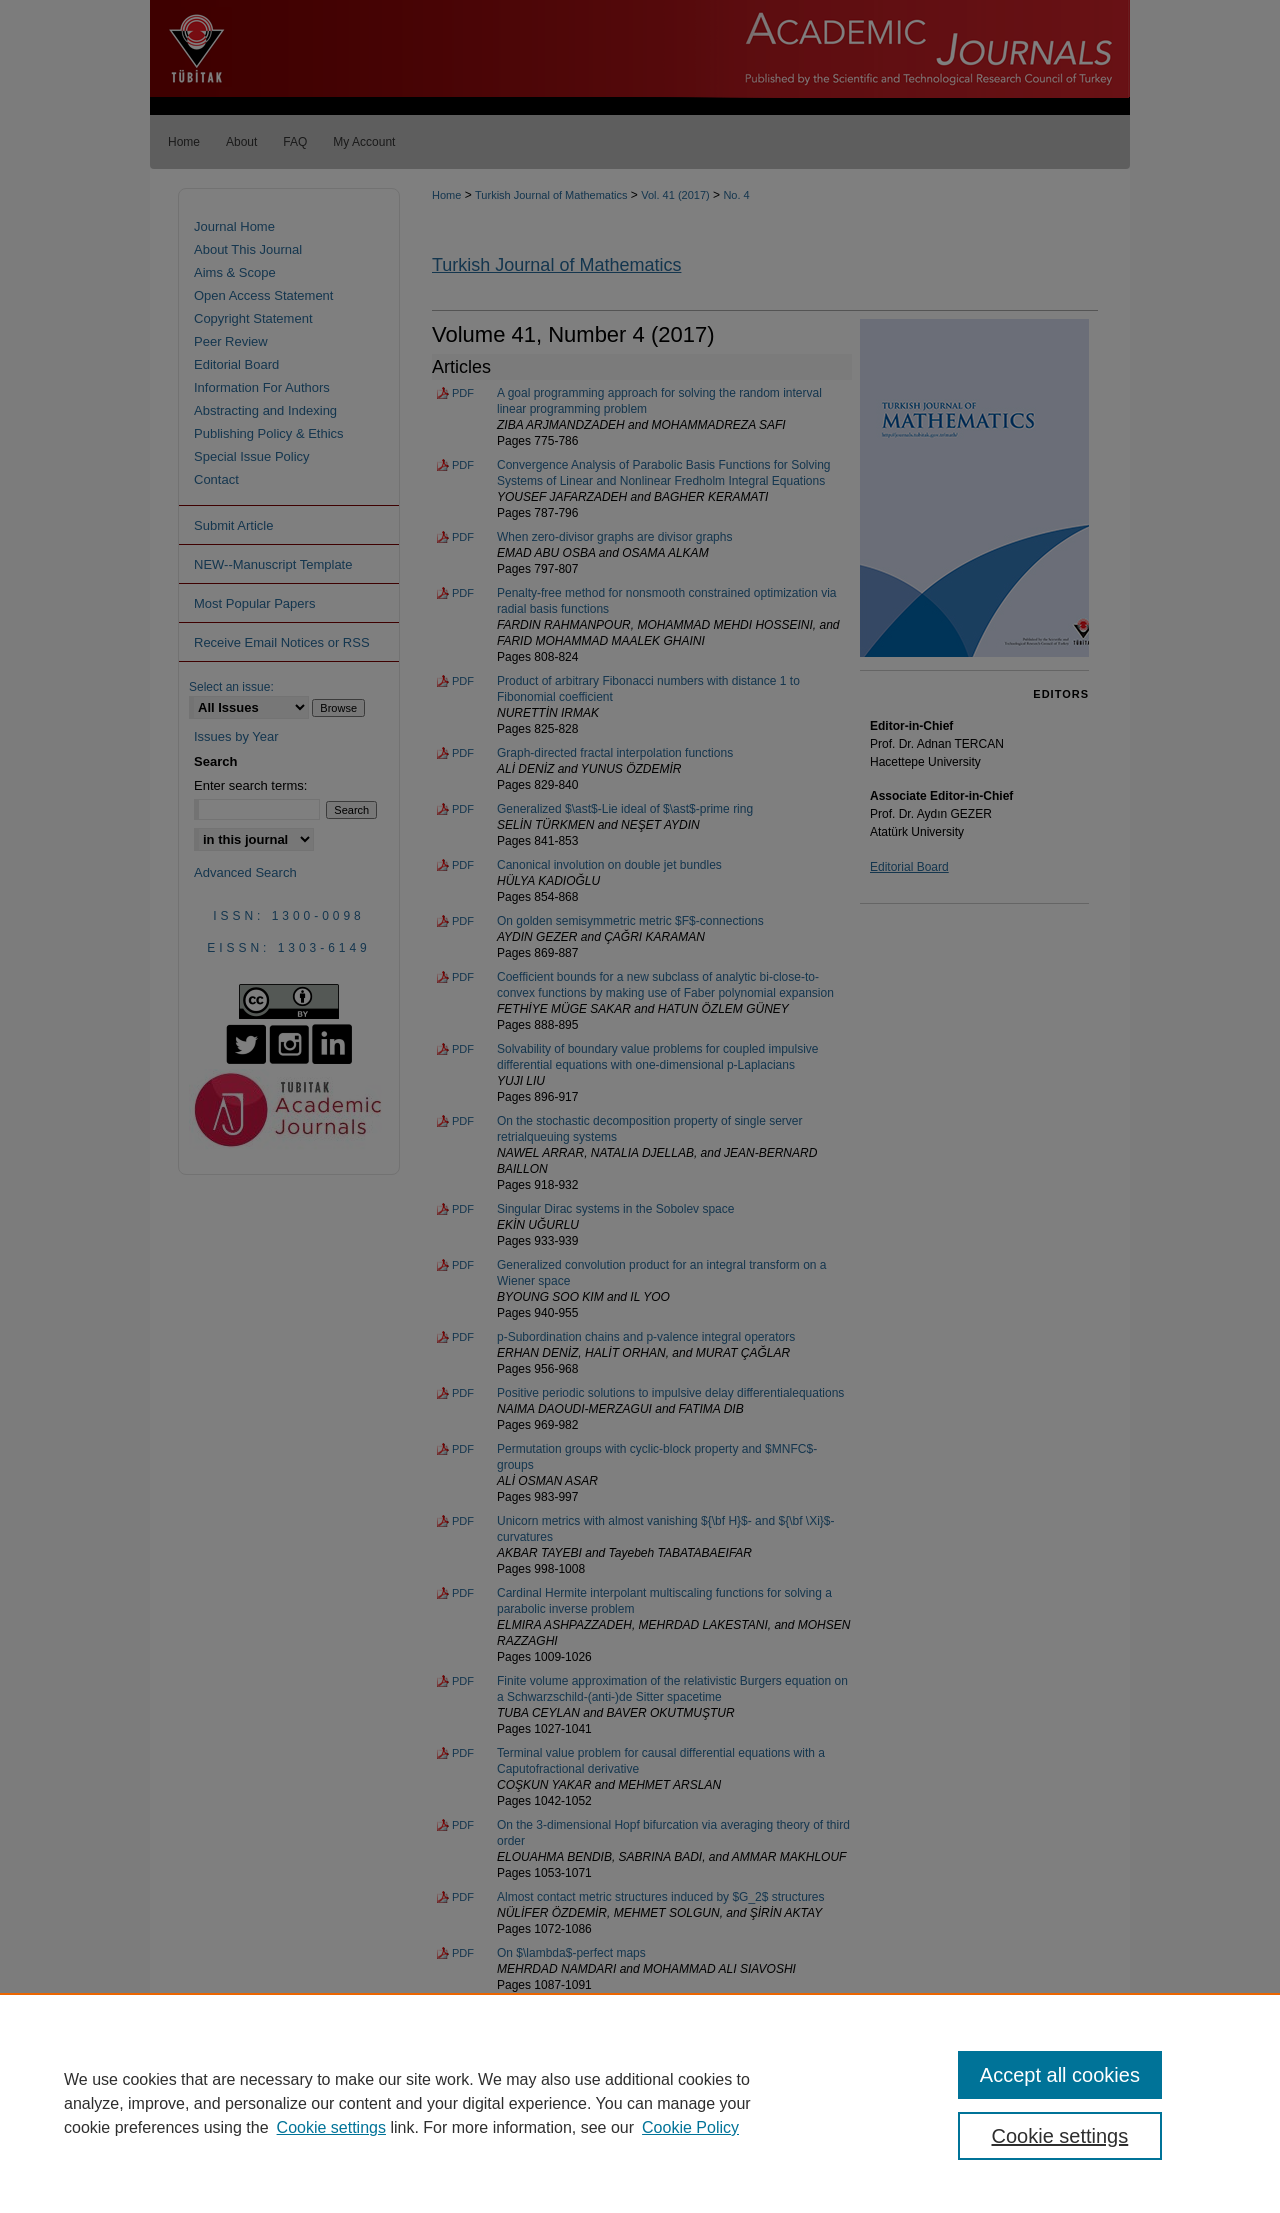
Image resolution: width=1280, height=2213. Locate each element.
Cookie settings (331, 2127)
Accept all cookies (1060, 2075)
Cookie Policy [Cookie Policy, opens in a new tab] (690, 2127)
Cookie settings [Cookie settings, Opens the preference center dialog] (1060, 2136)
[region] (640, 2103)
